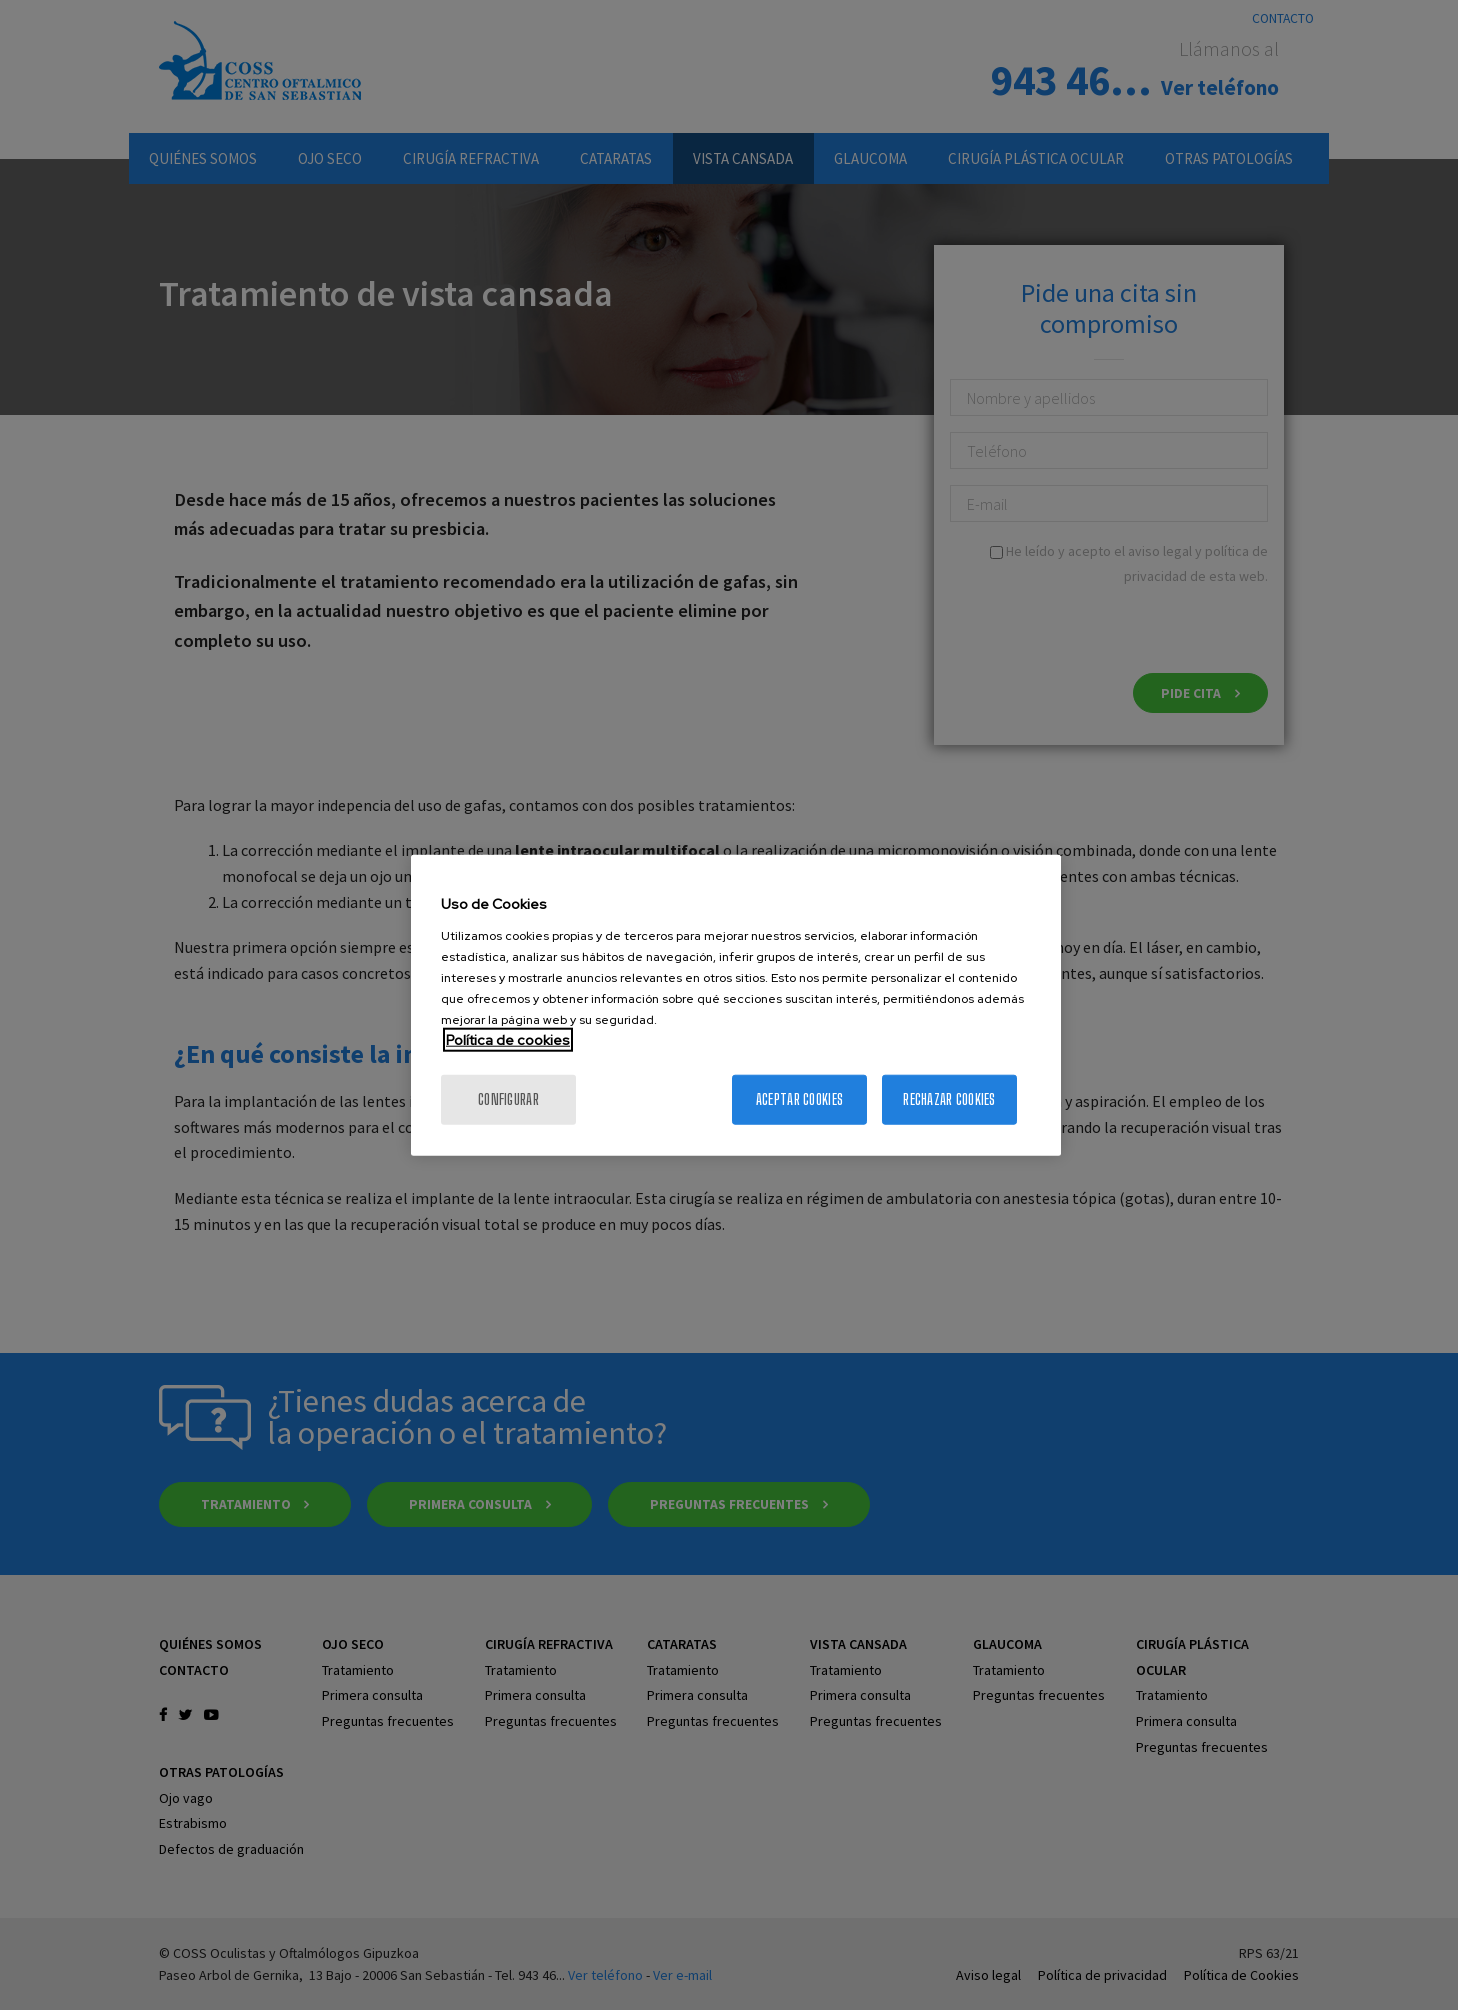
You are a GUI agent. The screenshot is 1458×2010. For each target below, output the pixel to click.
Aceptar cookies (799, 1098)
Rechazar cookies (949, 1098)
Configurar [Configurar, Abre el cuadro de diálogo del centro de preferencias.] (508, 1098)
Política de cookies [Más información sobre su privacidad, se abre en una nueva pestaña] (508, 1039)
